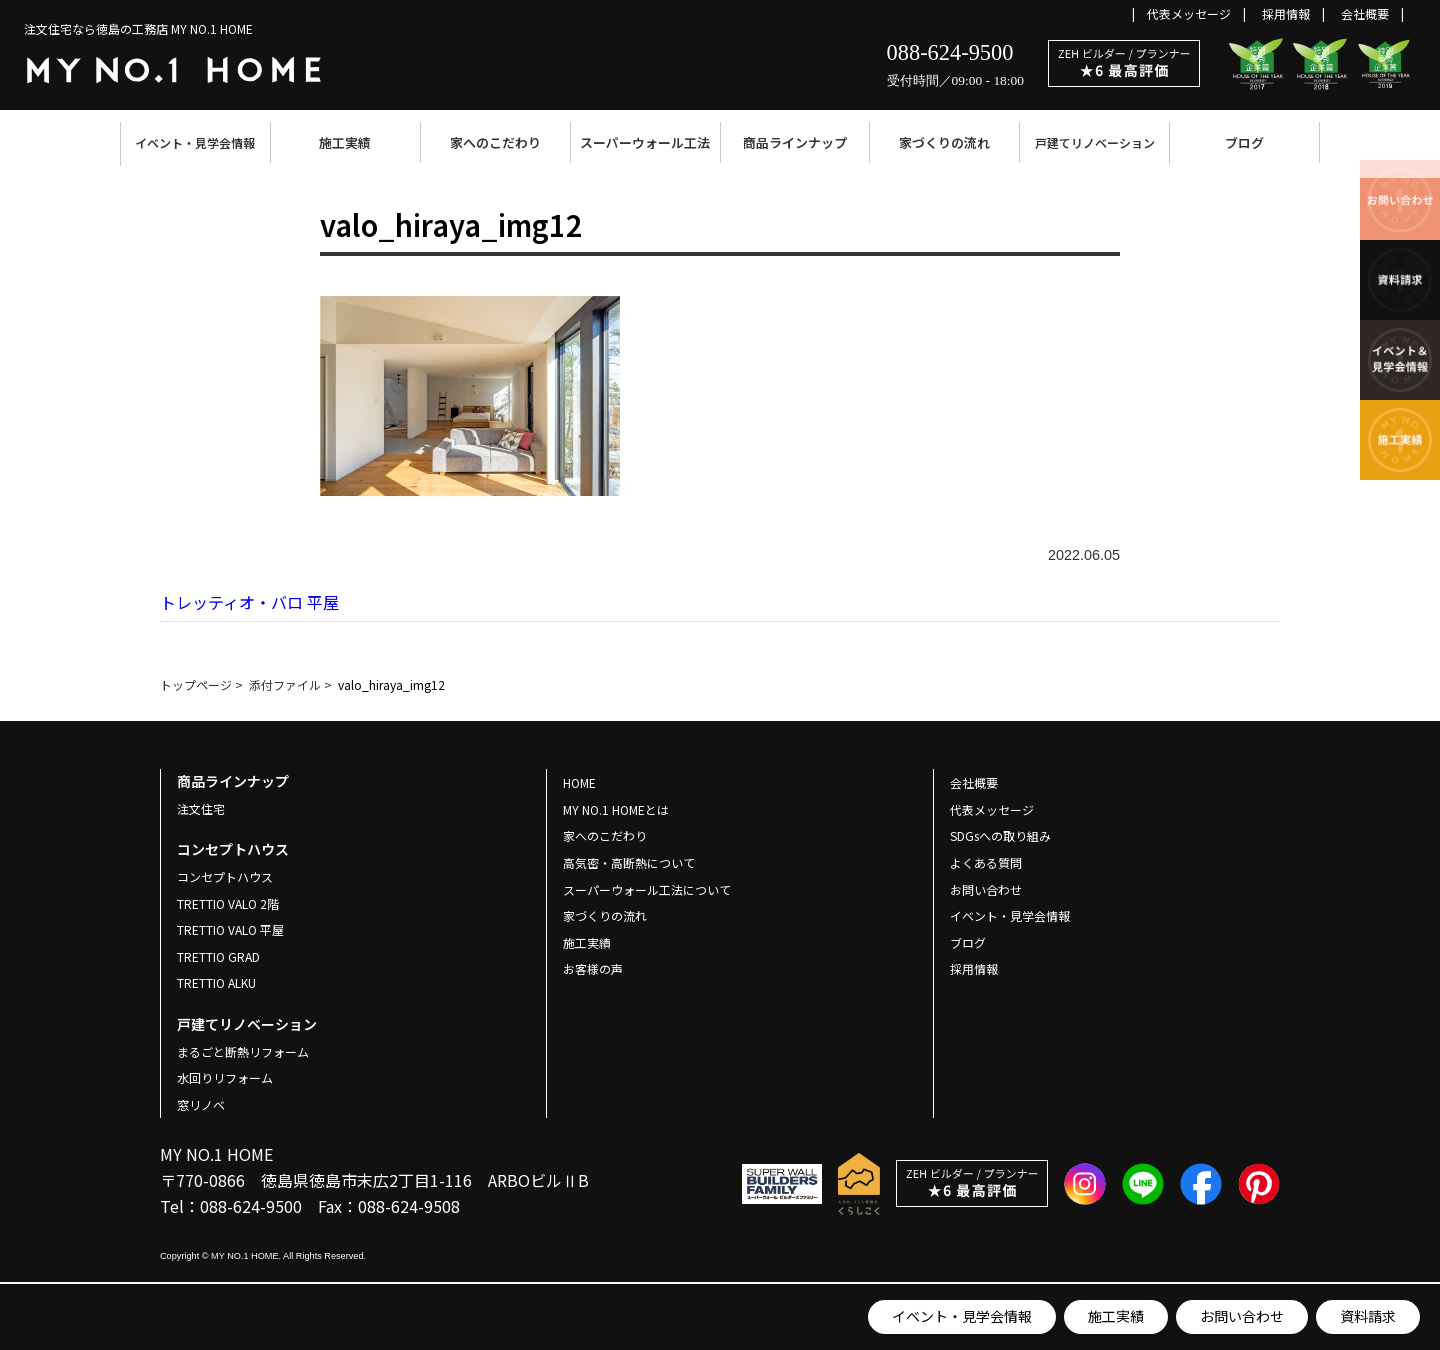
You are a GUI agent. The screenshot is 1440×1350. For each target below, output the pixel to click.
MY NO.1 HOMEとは (616, 809)
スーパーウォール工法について (647, 889)
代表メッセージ (1189, 13)
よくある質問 (986, 862)
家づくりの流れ (944, 142)
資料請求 (1368, 1316)
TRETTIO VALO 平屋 (230, 929)
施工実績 (345, 142)
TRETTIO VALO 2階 (228, 903)
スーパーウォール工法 (645, 142)
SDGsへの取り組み (1000, 835)
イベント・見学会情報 (195, 142)
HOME (579, 782)
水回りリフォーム (225, 1077)
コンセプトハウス (225, 876)
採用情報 (1286, 13)
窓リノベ (201, 1104)
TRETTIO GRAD (218, 956)
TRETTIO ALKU (216, 982)
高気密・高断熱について (629, 862)
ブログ (1244, 142)
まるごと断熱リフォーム (243, 1051)
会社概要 (1365, 13)
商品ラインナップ (795, 142)
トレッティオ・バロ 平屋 (249, 602)
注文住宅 (201, 808)
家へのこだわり (495, 142)
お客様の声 (593, 968)
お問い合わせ (1242, 1316)
